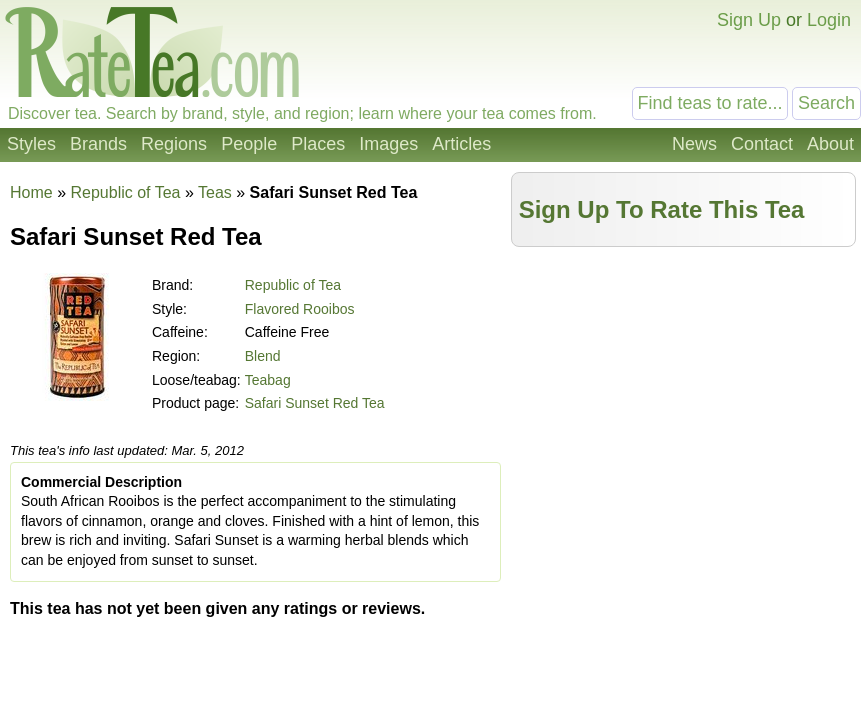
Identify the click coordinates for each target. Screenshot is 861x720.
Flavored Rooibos (300, 309)
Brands (98, 144)
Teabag (268, 380)
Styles (31, 144)
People (249, 144)
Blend (263, 356)
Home (31, 192)
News (694, 144)
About (830, 144)
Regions (174, 144)
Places (318, 144)
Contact (762, 144)
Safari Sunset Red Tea (315, 403)
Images (388, 144)
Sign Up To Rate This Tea (662, 209)
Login (829, 20)
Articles (461, 144)
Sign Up (749, 20)
